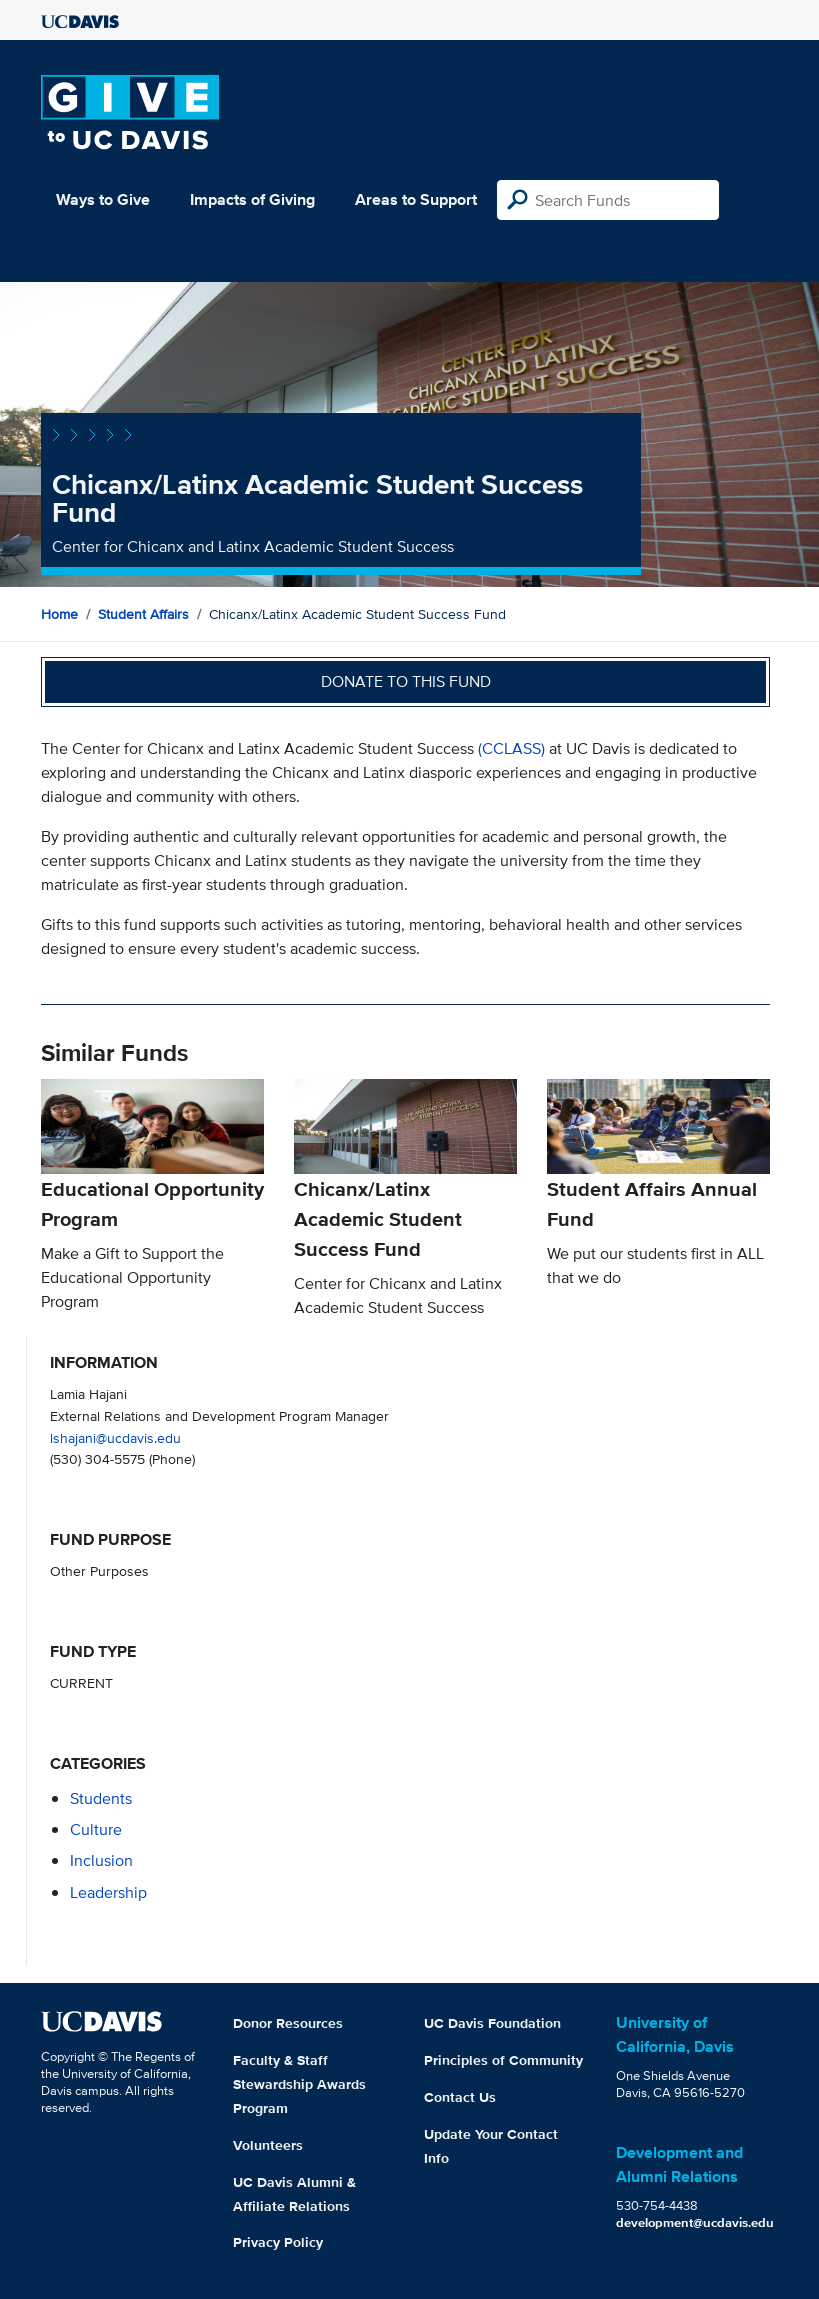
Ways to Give (103, 199)
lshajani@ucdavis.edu (115, 1437)
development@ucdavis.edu (695, 2222)
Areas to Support (416, 199)
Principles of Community (503, 2060)
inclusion (101, 1860)
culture (96, 1829)
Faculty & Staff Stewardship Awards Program (299, 2084)
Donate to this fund (406, 681)
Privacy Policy (278, 2242)
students (101, 1798)
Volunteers (268, 2145)
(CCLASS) (511, 748)
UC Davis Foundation (492, 2023)
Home (59, 614)
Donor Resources (288, 2023)
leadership (108, 1892)
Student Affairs (143, 614)
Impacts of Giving (252, 199)
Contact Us (460, 2097)
